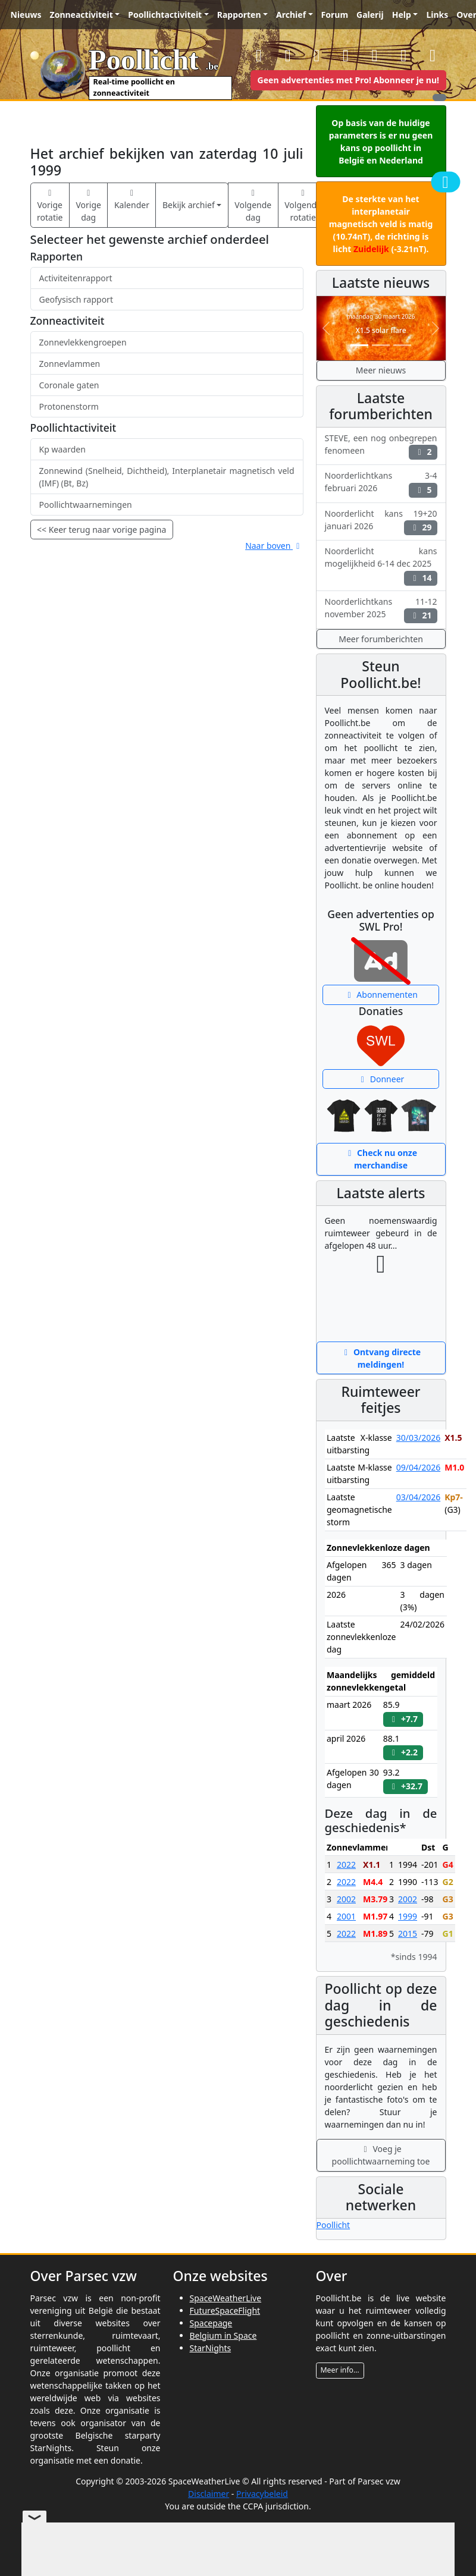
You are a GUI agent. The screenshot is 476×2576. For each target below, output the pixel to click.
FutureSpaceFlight (225, 2310)
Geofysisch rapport (76, 299)
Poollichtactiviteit (165, 14)
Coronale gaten (69, 385)
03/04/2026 (418, 1497)
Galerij (370, 14)
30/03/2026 (418, 1437)
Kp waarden (62, 449)
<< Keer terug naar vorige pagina (101, 529)
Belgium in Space (223, 2335)
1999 (407, 1916)
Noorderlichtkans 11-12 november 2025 (381, 609)
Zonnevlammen (70, 363)
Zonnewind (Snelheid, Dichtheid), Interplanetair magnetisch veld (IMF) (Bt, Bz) (167, 477)
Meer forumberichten (381, 639)
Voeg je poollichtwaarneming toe (381, 2155)
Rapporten (239, 14)
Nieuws (26, 14)
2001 (346, 1916)
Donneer (381, 1079)
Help (401, 14)
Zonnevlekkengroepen (83, 342)
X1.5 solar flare (380, 330)
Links (437, 14)
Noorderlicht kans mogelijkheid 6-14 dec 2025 (381, 565)
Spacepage (211, 2323)
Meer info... (340, 2370)
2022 (346, 1864)
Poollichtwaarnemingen (85, 504)
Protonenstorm (69, 406)
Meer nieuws (381, 370)
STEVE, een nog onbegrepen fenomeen (381, 446)
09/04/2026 (418, 1467)
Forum (334, 14)
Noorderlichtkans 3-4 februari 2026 (381, 483)
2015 (407, 1933)
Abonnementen (381, 994)
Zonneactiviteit (81, 14)
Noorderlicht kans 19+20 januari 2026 (381, 521)
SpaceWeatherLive (226, 2298)
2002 (346, 1899)
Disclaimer (208, 2493)
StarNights (210, 2348)
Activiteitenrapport (75, 278)
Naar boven (274, 545)
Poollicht (333, 2225)
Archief (291, 14)
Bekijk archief (188, 205)
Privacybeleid (262, 2493)
